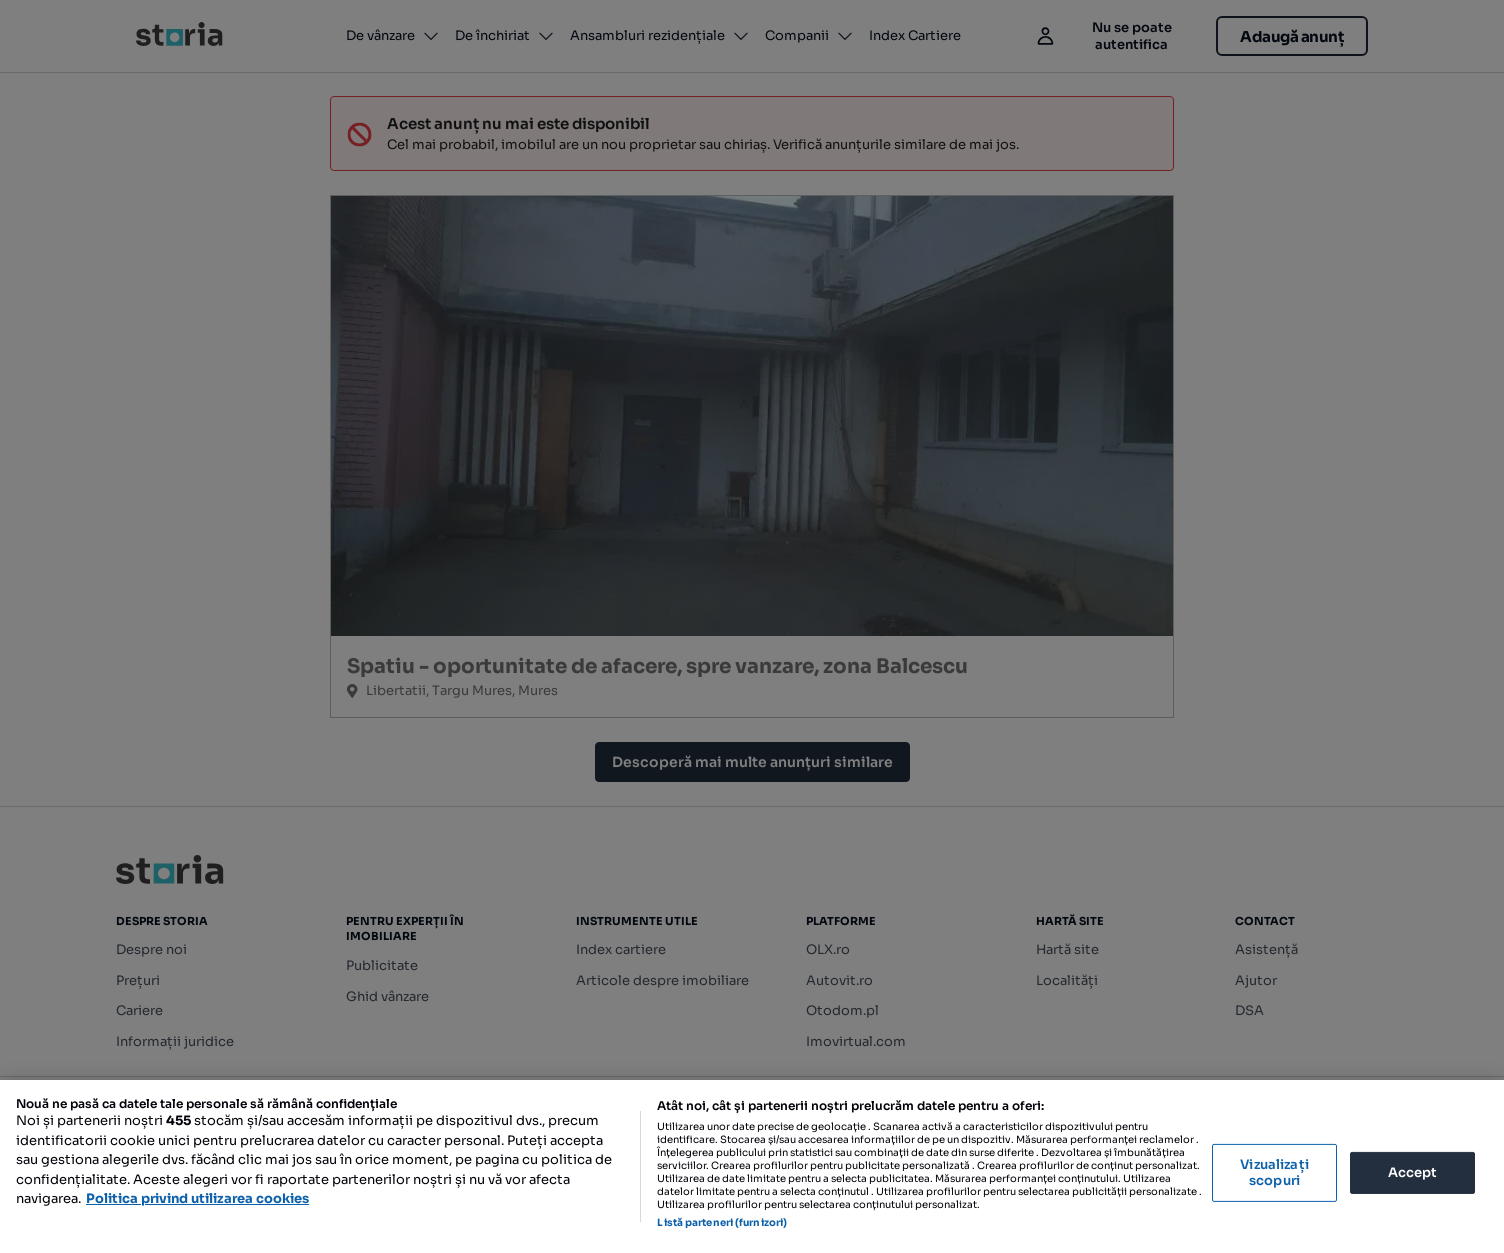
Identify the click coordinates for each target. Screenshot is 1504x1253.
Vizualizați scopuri (1274, 1172)
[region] (752, 1166)
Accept (1413, 1172)
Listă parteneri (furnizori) (722, 1222)
